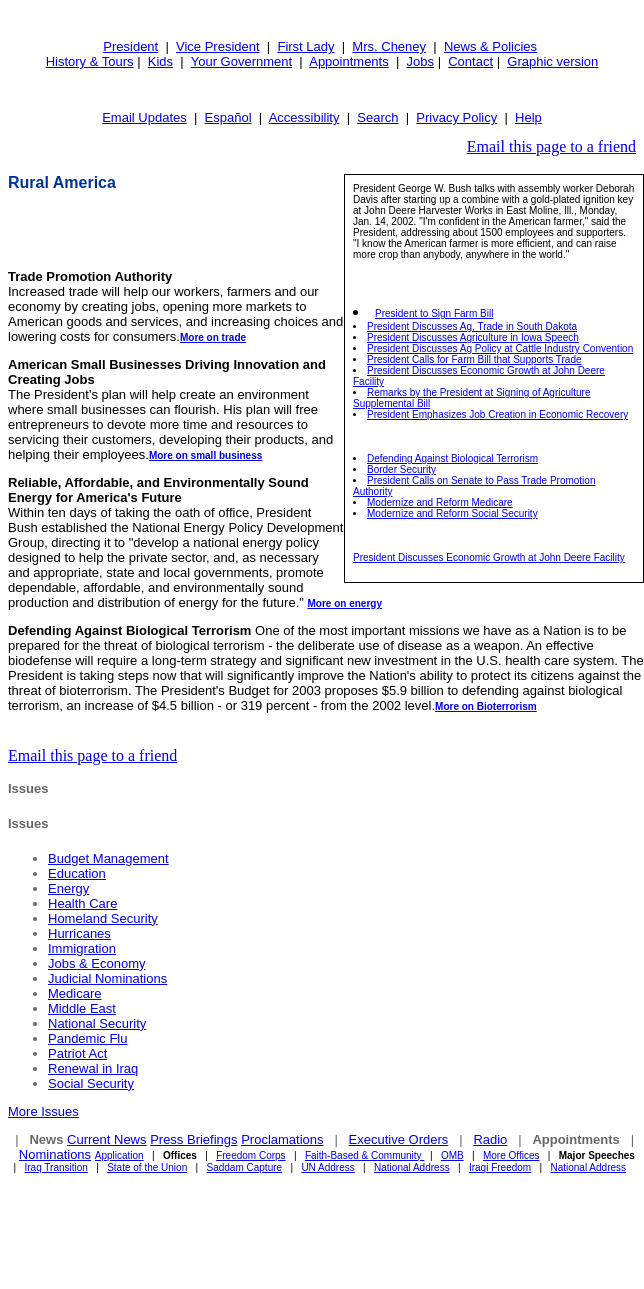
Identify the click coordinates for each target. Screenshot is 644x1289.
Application (119, 1155)
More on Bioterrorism (486, 706)
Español (228, 117)
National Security (97, 1023)
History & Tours (90, 61)
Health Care (82, 903)
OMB (452, 1155)
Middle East (82, 1008)
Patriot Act (77, 1053)
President (130, 46)
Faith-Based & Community (365, 1155)
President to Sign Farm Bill (434, 313)
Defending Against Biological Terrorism (452, 458)
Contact (470, 61)
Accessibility (304, 117)
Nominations (55, 1154)
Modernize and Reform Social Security (452, 513)
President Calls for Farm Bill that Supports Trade (474, 359)
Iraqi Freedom (500, 1167)
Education (77, 873)
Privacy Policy (456, 117)
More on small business (205, 455)
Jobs (420, 61)
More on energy (344, 603)
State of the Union (147, 1167)
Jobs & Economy (97, 963)
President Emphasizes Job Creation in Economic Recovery (497, 414)
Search (377, 117)
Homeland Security (103, 918)
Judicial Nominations (107, 978)
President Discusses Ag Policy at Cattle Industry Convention (500, 348)
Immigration (82, 948)
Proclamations (282, 1139)
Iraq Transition (56, 1167)
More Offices (511, 1155)
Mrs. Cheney (389, 46)
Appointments (349, 61)
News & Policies (490, 46)
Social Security (91, 1083)
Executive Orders (399, 1139)
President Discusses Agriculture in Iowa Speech (473, 337)
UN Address (327, 1167)
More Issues (43, 1111)
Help (528, 117)
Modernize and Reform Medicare (440, 502)
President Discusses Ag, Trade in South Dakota (472, 326)
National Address (412, 1167)
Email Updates (144, 117)
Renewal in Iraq (93, 1068)
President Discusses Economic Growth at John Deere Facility (489, 557)
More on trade (213, 337)
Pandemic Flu (87, 1038)
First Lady (305, 46)
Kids (160, 61)
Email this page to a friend (551, 146)
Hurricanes (79, 933)
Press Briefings (193, 1139)
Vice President (218, 46)
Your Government (241, 61)
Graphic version (552, 61)
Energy (68, 888)
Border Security (401, 469)
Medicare (74, 993)
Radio (490, 1139)
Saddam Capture (245, 1167)
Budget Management (108, 858)
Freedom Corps (250, 1155)
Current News (106, 1139)
